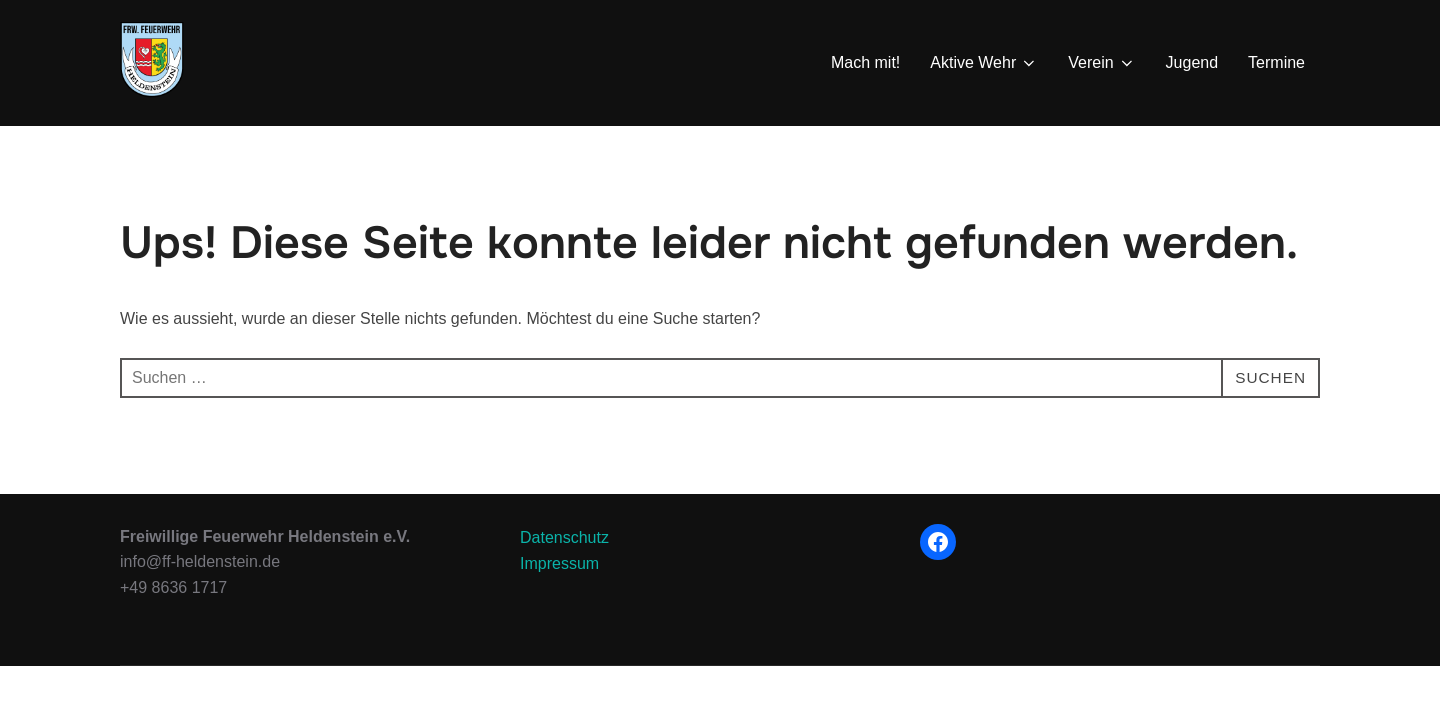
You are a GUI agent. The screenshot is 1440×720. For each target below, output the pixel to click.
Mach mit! (865, 62)
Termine (1276, 62)
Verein (1101, 63)
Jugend (1192, 62)
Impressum (559, 615)
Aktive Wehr (984, 63)
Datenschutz (564, 589)
